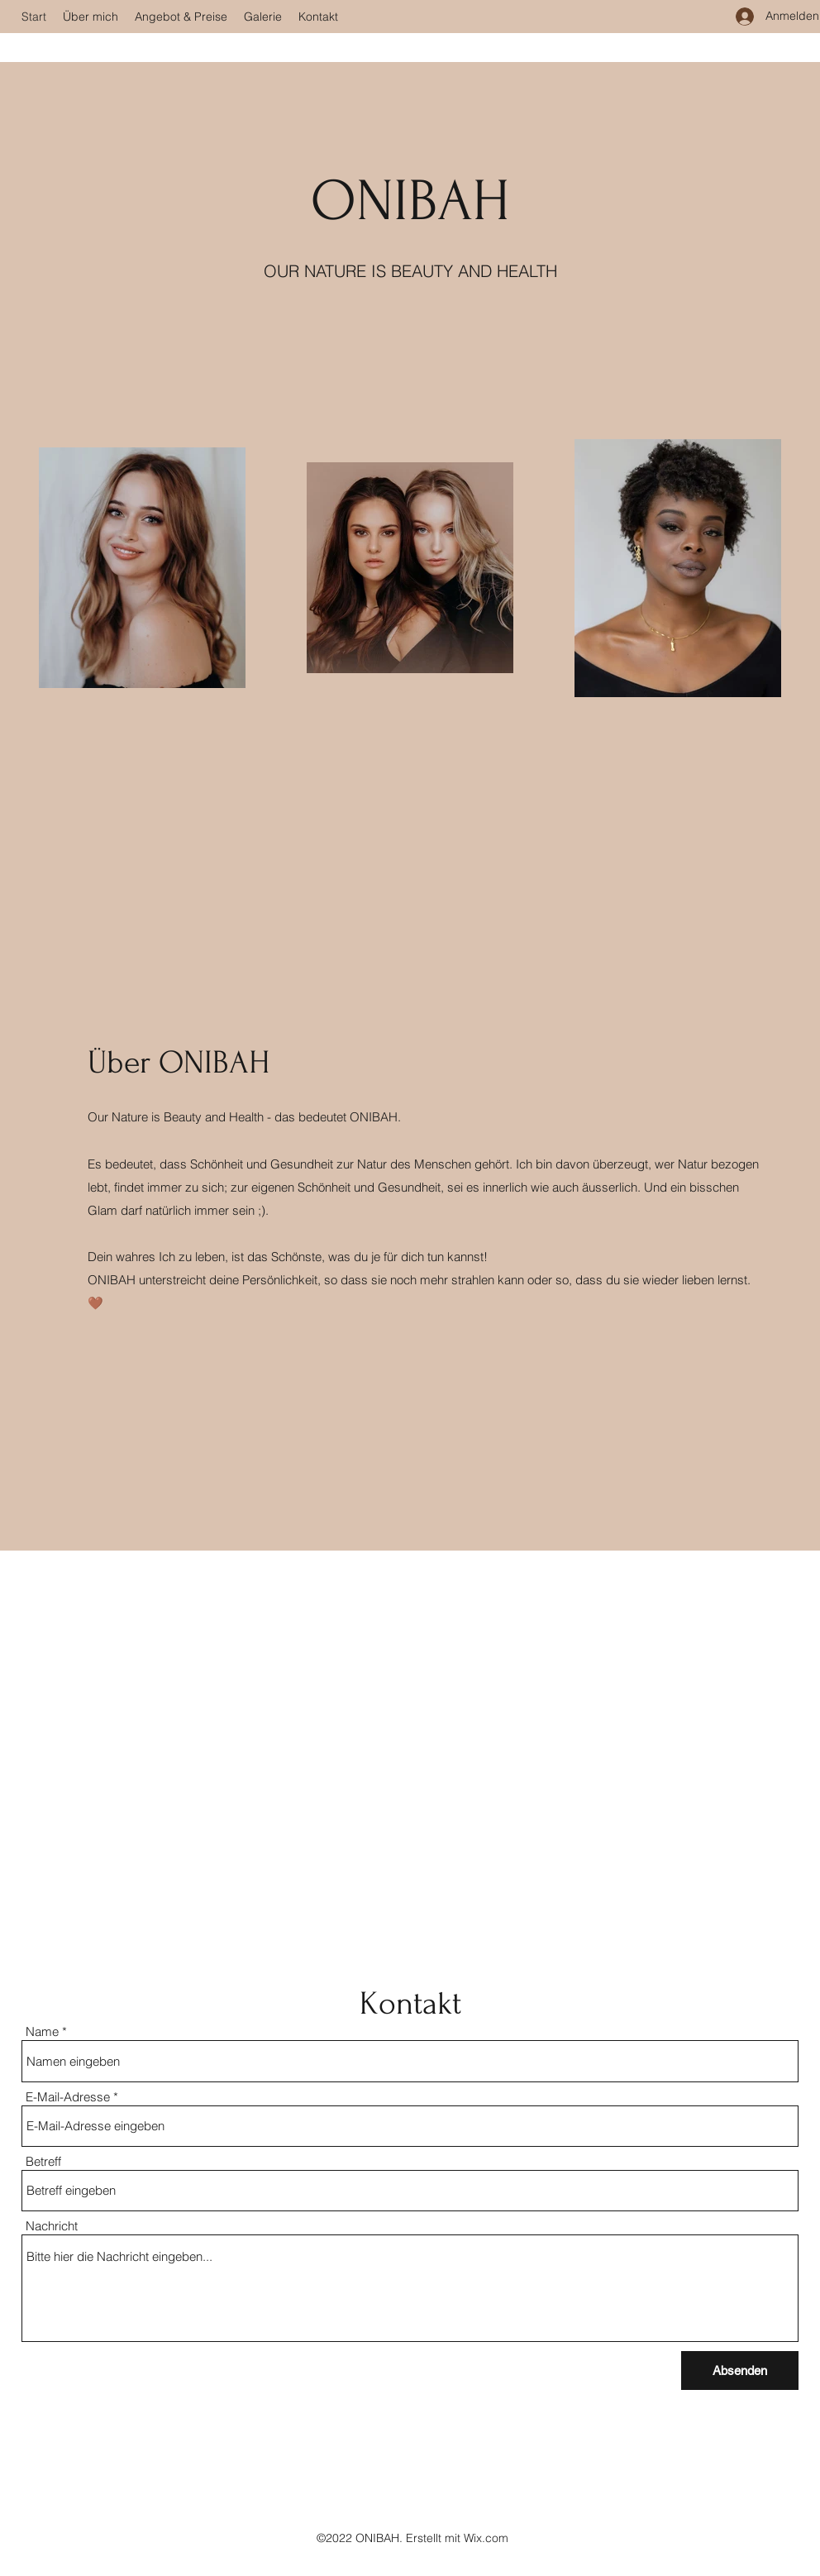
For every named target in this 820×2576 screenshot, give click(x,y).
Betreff (43, 2161)
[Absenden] (740, 2370)
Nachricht (52, 2226)
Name (42, 2031)
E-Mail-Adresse (68, 2097)
